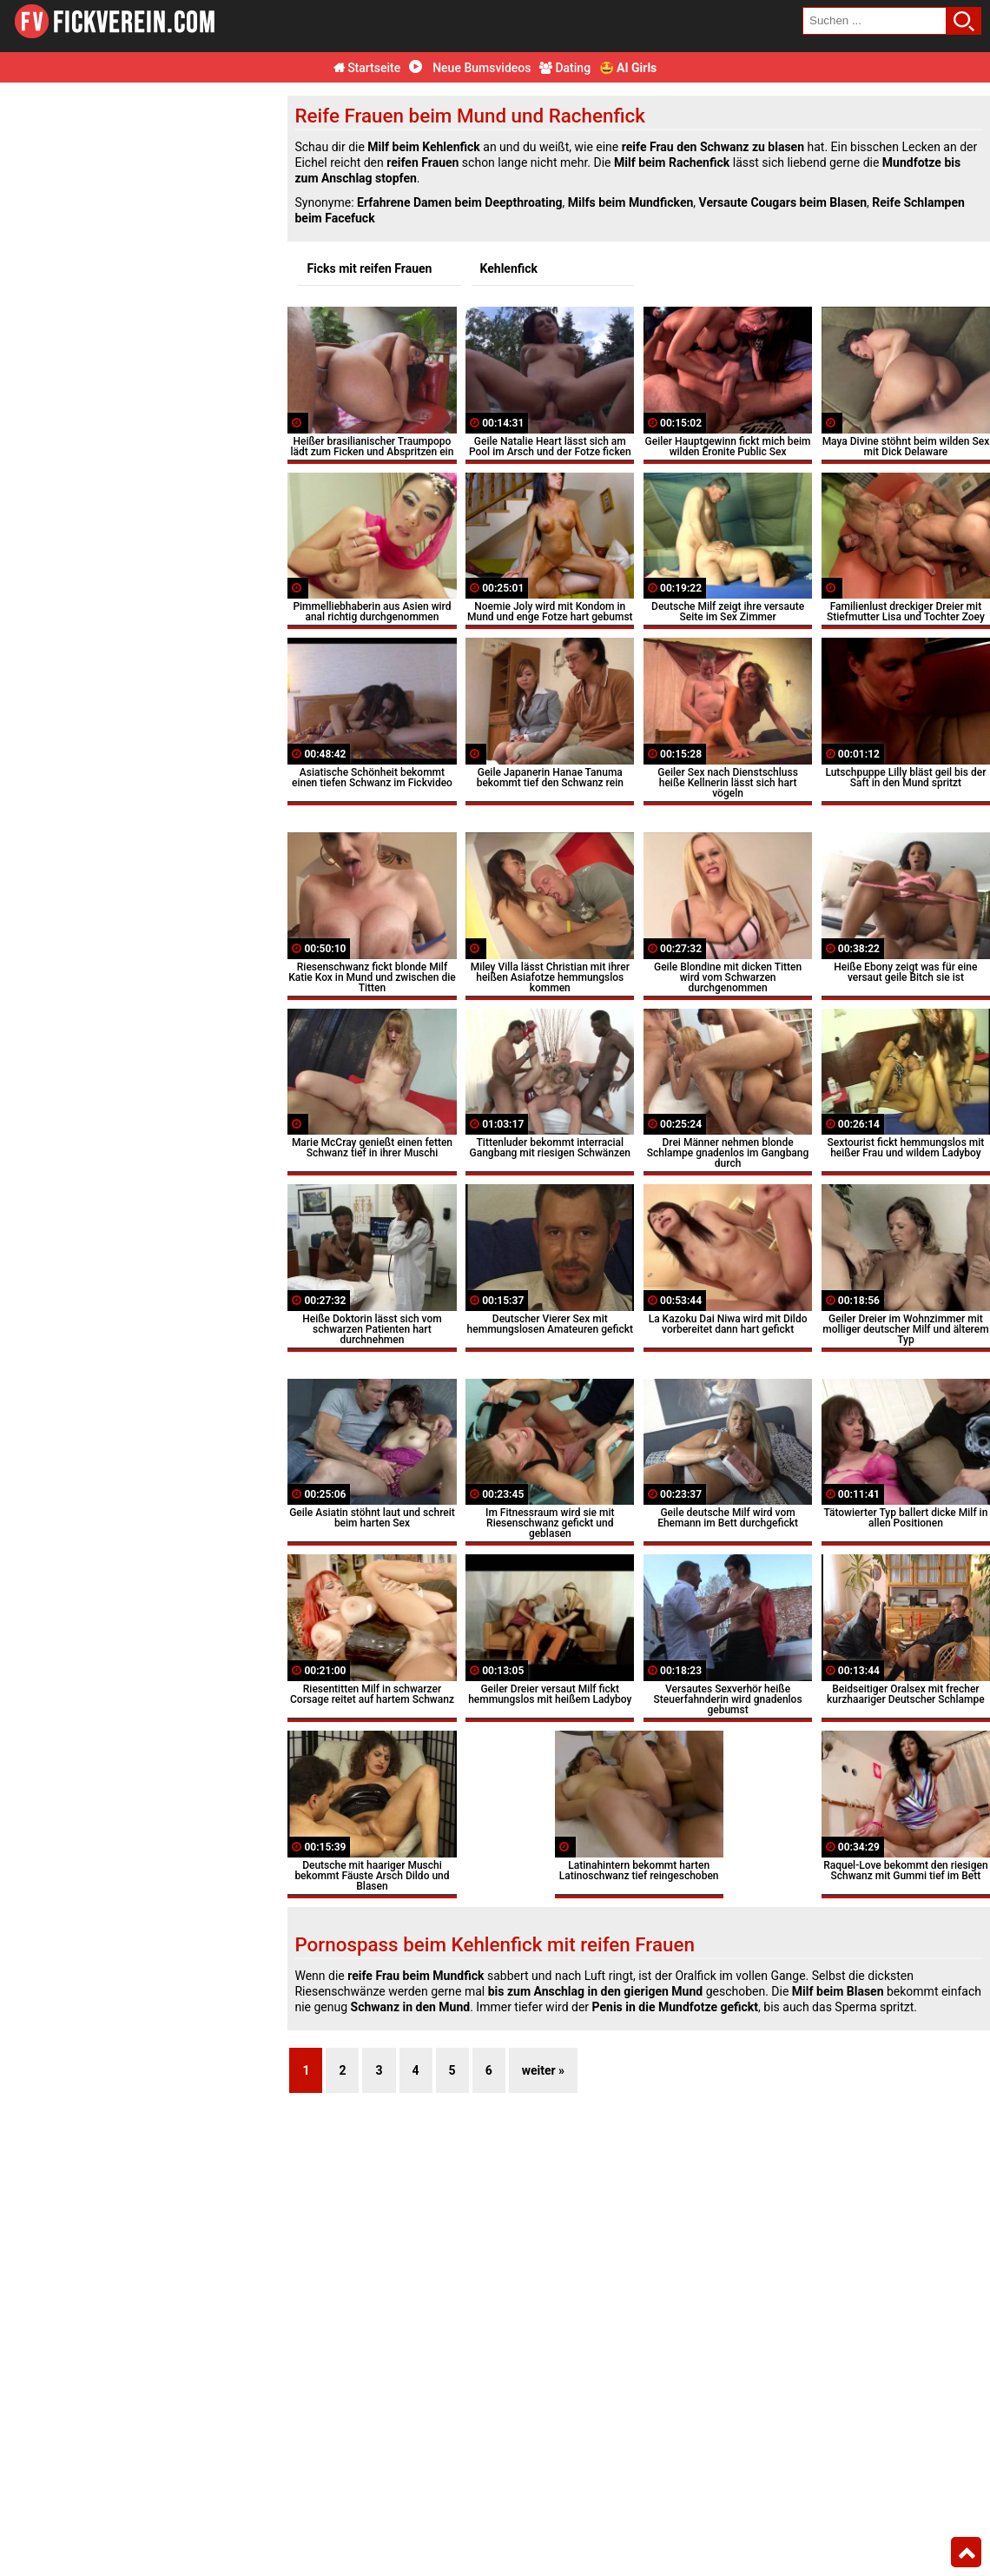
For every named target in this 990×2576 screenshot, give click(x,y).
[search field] (874, 21)
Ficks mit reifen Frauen (369, 268)
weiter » (543, 2070)
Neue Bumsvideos (470, 68)
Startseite (367, 68)
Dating (565, 68)
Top (966, 2552)
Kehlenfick (509, 268)
